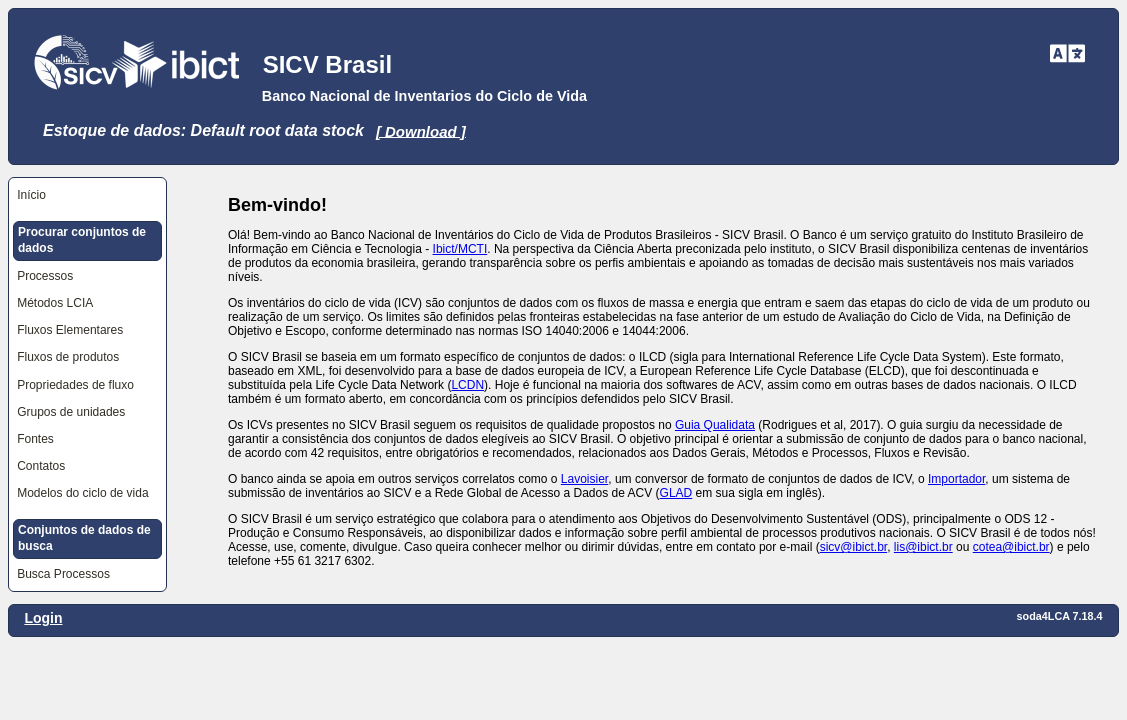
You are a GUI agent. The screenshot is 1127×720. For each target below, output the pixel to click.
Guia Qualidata (715, 425)
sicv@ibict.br (854, 547)
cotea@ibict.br (1011, 547)
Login (43, 618)
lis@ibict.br (923, 547)
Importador (956, 479)
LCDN (467, 385)
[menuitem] (88, 195)
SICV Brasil (327, 64)
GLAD (676, 493)
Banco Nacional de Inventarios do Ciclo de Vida (424, 96)
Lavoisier (584, 479)
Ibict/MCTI (460, 249)
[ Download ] (421, 130)
